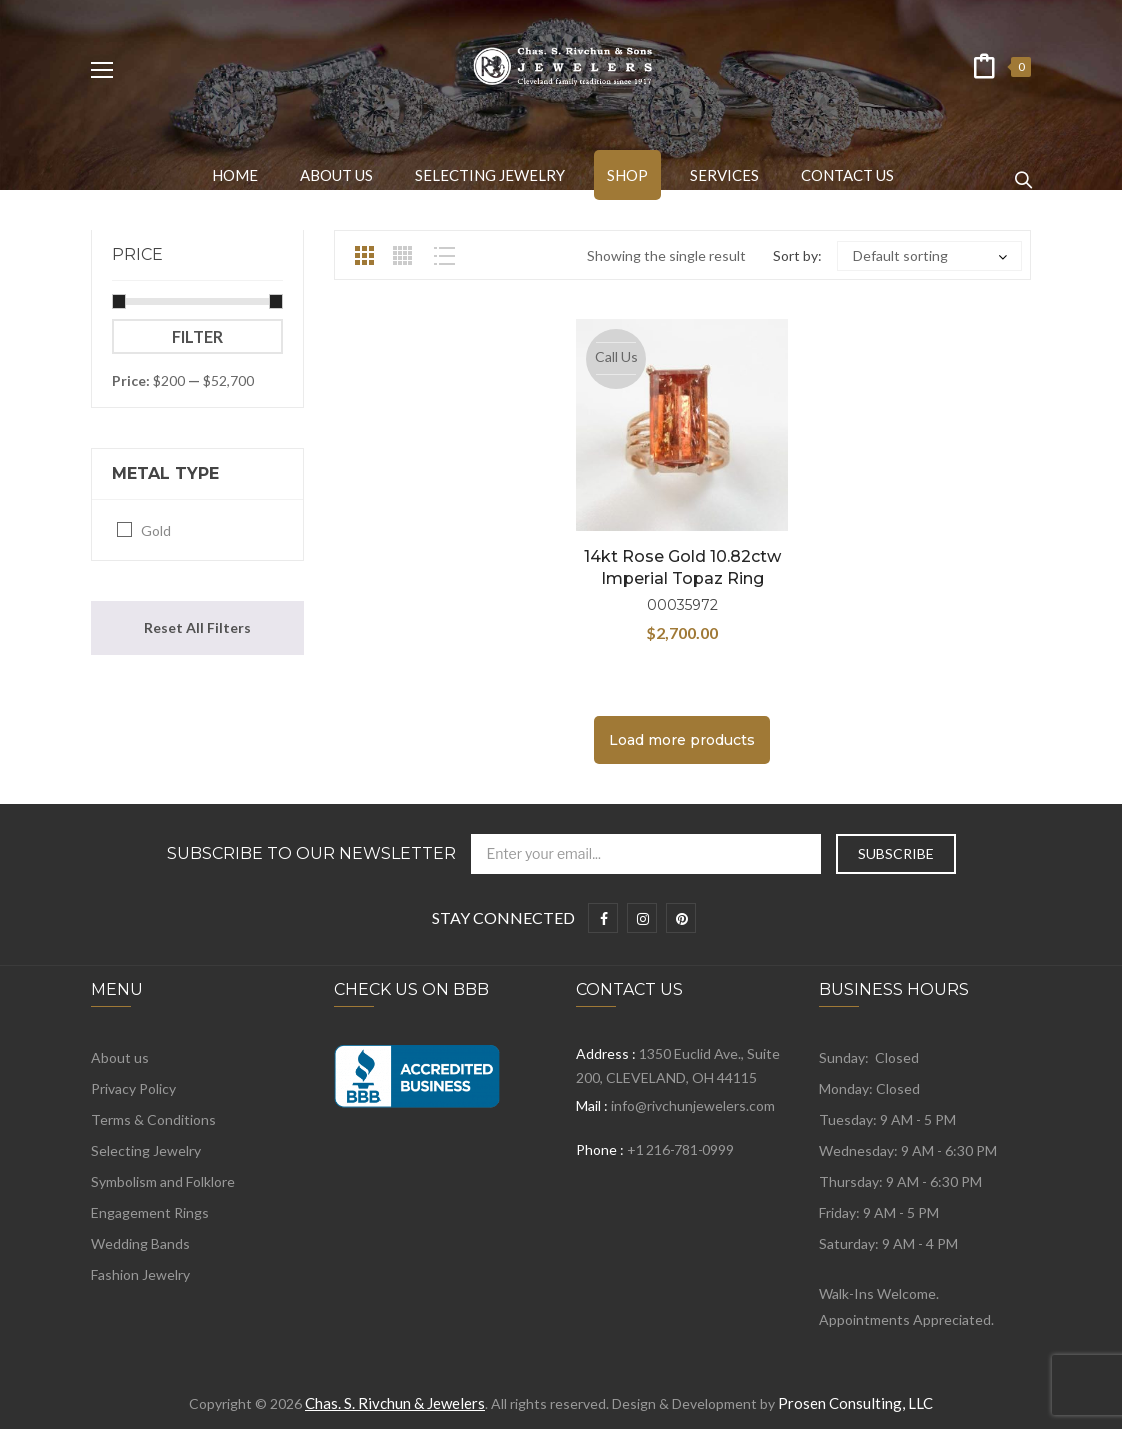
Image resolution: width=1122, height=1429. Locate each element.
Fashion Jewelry (140, 1274)
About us (120, 1057)
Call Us (616, 356)
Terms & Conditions (153, 1119)
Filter (197, 336)
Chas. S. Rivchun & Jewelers (395, 1403)
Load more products (682, 740)
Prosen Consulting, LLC (855, 1403)
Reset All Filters (197, 627)
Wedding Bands (140, 1243)
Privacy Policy (133, 1088)
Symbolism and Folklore (163, 1181)
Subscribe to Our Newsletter (311, 854)
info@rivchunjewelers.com (693, 1105)
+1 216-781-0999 (680, 1149)
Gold (156, 530)
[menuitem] (235, 175)
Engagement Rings (150, 1212)
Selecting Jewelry (146, 1150)
